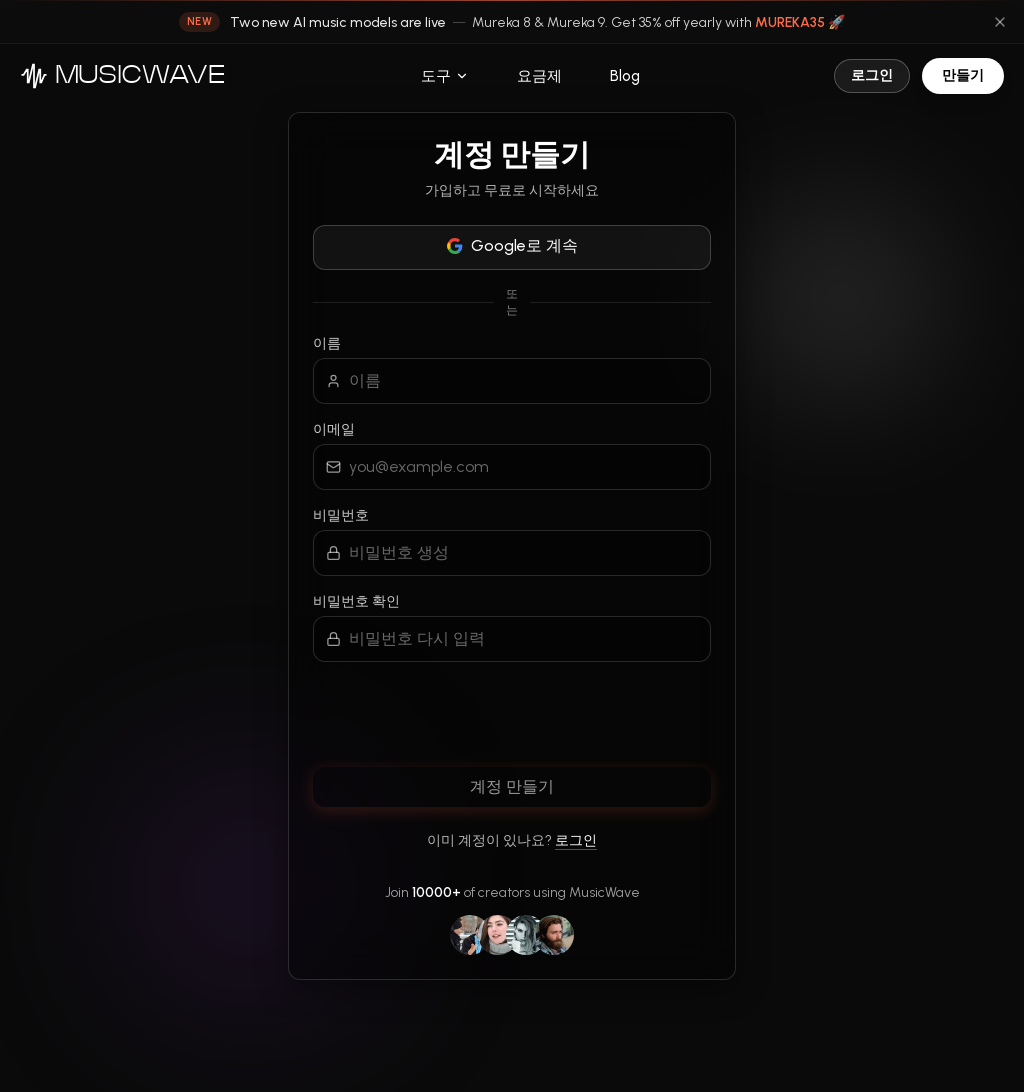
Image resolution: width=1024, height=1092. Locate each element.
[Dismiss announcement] (1000, 22)
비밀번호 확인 (356, 601)
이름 (327, 343)
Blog (625, 76)
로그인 (872, 75)
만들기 (963, 75)
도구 (445, 76)
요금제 (539, 76)
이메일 (334, 429)
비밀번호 (341, 515)
